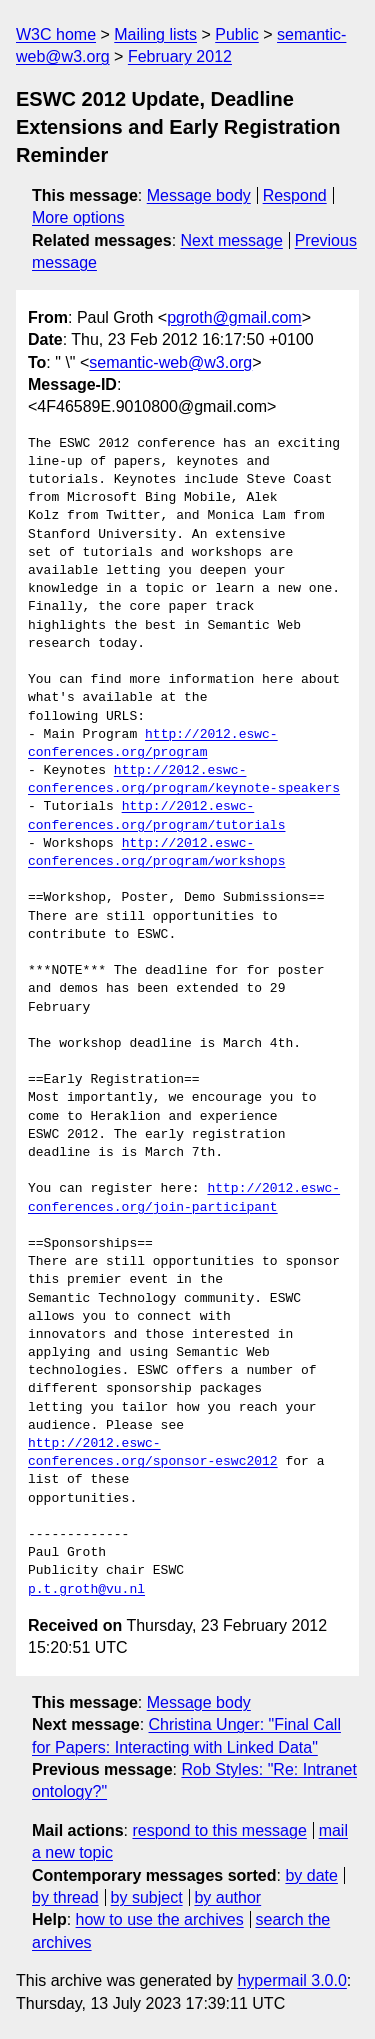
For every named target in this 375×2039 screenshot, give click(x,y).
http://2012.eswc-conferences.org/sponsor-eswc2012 (153, 1453)
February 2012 (180, 56)
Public (237, 34)
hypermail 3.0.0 (291, 1980)
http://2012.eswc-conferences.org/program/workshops (156, 853)
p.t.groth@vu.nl (86, 1590)
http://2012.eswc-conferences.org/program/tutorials (156, 816)
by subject (147, 1897)
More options (78, 217)
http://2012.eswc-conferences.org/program (153, 744)
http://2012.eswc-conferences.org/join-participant (184, 1198)
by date (311, 1875)
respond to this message (219, 1830)
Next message (232, 240)
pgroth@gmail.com (234, 317)
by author (227, 1897)
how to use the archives (160, 1919)
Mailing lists (155, 34)
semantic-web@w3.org (170, 362)
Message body (199, 195)
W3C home (56, 34)
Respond (295, 195)
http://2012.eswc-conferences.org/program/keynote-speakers (184, 780)
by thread (65, 1897)
